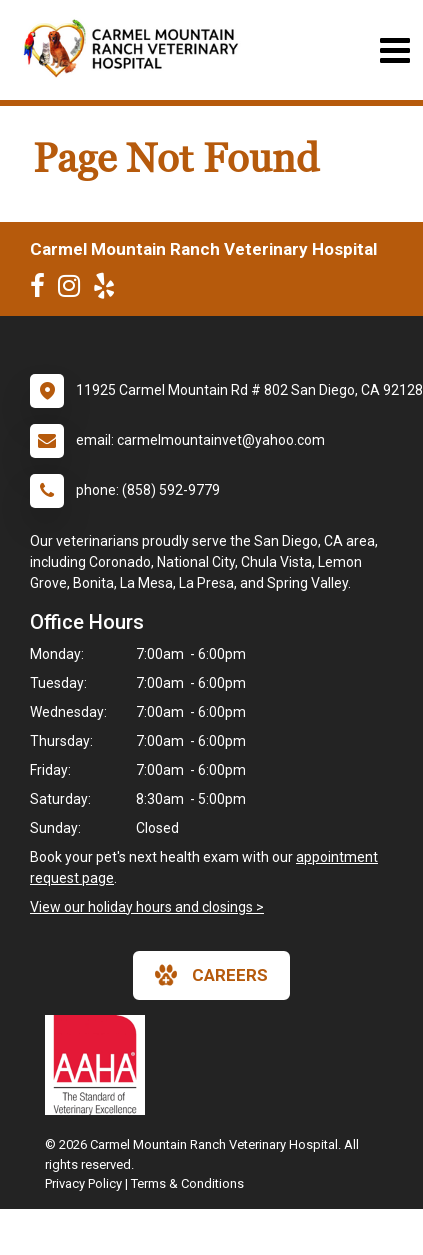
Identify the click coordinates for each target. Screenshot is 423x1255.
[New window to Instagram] (74, 290)
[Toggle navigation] (394, 50)
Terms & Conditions (187, 1183)
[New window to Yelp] (109, 290)
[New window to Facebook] (42, 290)
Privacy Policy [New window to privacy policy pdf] (83, 1183)
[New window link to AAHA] (100, 1065)
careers (211, 975)
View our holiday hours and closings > (147, 907)
